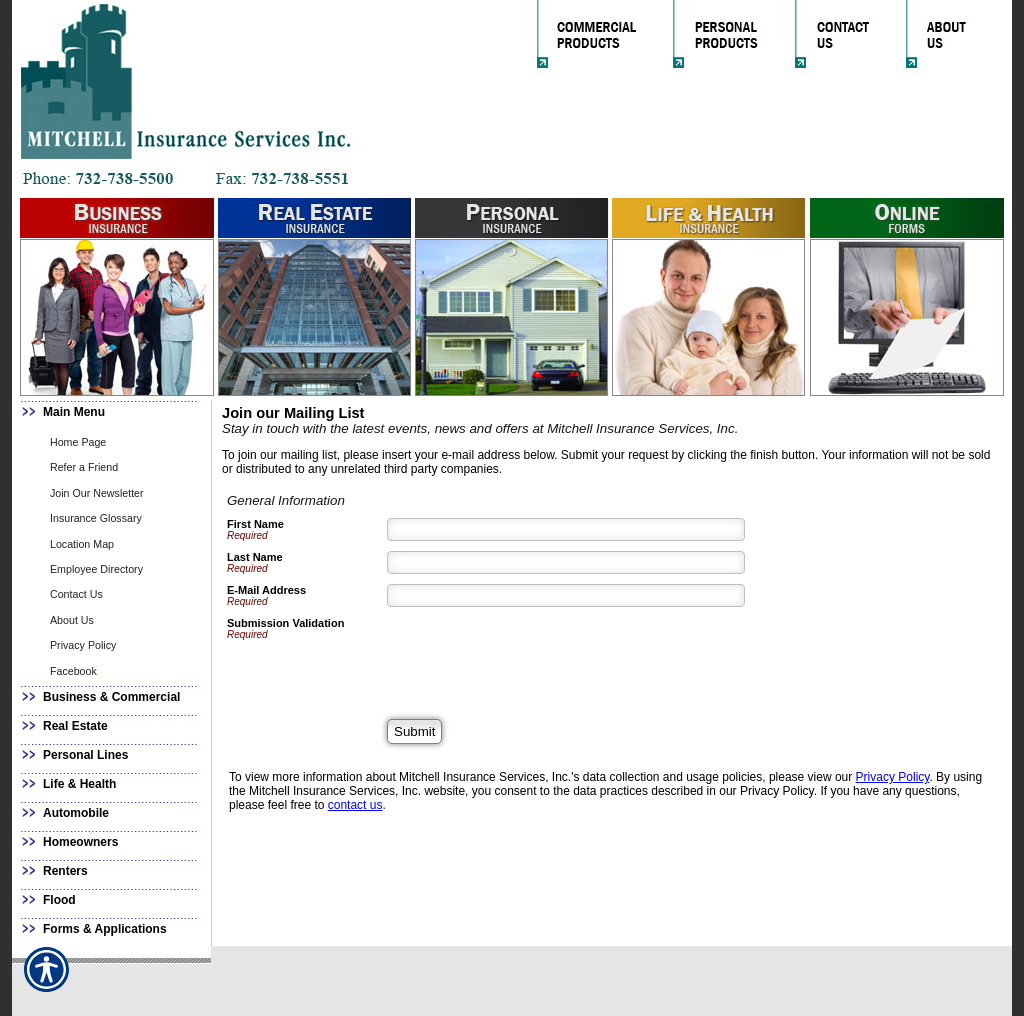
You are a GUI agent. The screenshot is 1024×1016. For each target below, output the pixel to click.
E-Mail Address (266, 590)
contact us (355, 805)
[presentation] (539, 656)
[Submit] (414, 731)
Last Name (255, 557)
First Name (255, 524)
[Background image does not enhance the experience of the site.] (112, 414)
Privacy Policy (893, 777)
